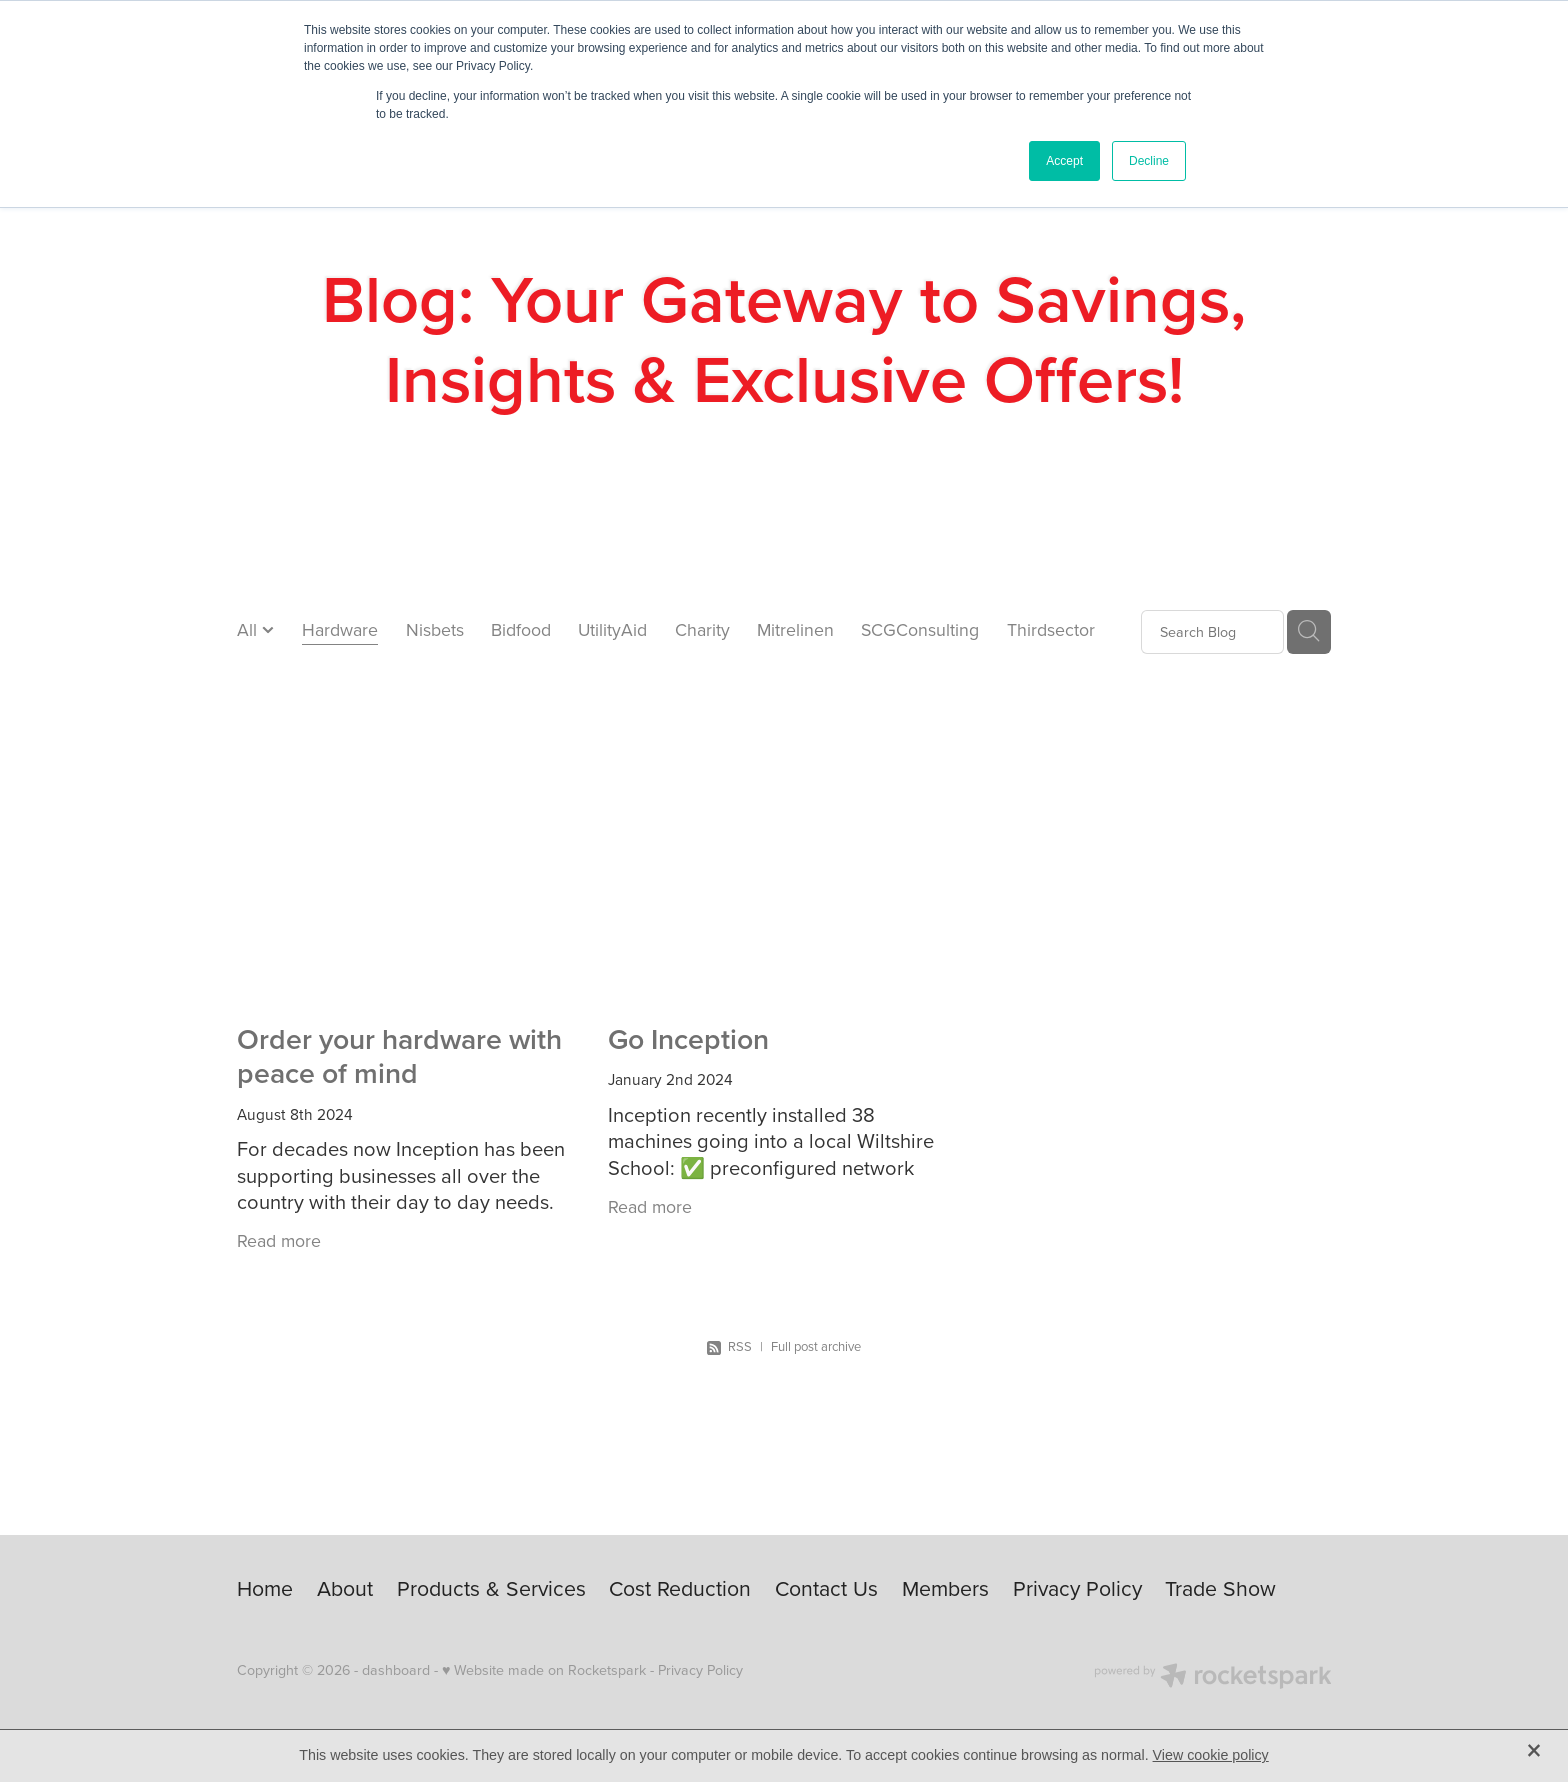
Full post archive (816, 1346)
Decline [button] (1149, 161)
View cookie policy (1211, 1755)
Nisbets (435, 629)
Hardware (340, 629)
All (249, 629)
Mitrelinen (795, 629)
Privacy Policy (700, 1670)
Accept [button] (1064, 161)
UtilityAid (612, 629)
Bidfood (521, 629)
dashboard (396, 1670)
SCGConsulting (920, 629)
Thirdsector (1051, 629)
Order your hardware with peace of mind (399, 1055)
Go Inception (688, 1038)
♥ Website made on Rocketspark (544, 1670)
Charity (702, 629)
